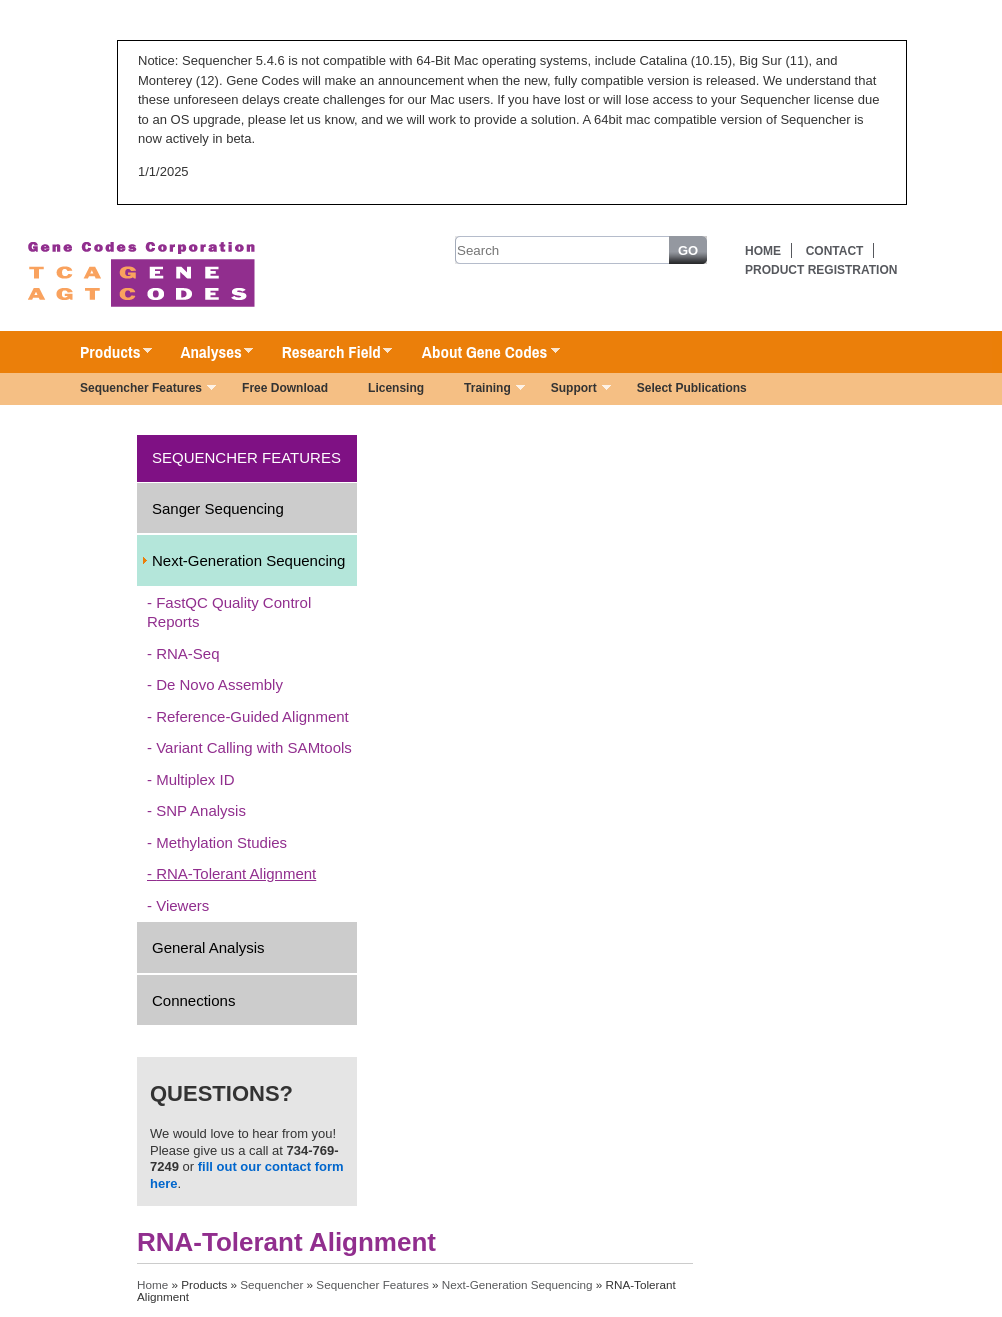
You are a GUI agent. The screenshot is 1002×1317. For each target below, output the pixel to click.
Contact (835, 251)
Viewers (182, 905)
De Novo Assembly (219, 684)
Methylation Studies (221, 842)
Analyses (206, 353)
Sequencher (271, 1284)
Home (763, 251)
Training (484, 390)
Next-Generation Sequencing (248, 560)
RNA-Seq (187, 653)
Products (106, 353)
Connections (193, 1000)
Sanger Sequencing (218, 508)
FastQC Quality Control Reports (229, 612)
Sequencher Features (138, 390)
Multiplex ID (195, 779)
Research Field (327, 353)
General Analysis (208, 947)
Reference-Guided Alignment (252, 716)
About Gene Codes (480, 353)
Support (571, 390)
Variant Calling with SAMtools (254, 747)
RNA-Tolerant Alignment (236, 873)
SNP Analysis (201, 810)
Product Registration (821, 270)
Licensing (396, 388)
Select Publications (692, 388)
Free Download (285, 388)
